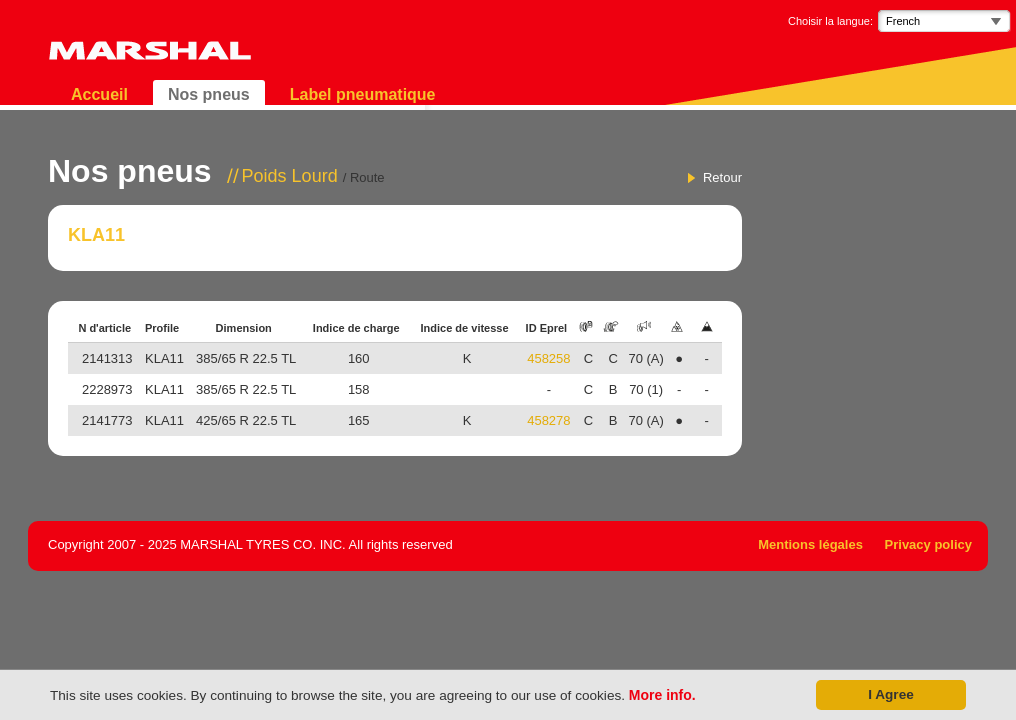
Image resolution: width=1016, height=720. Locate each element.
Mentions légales (810, 544)
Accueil (99, 94)
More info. (662, 695)
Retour (722, 177)
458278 (548, 420)
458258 (548, 358)
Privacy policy (928, 544)
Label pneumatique (363, 94)
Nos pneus (209, 94)
